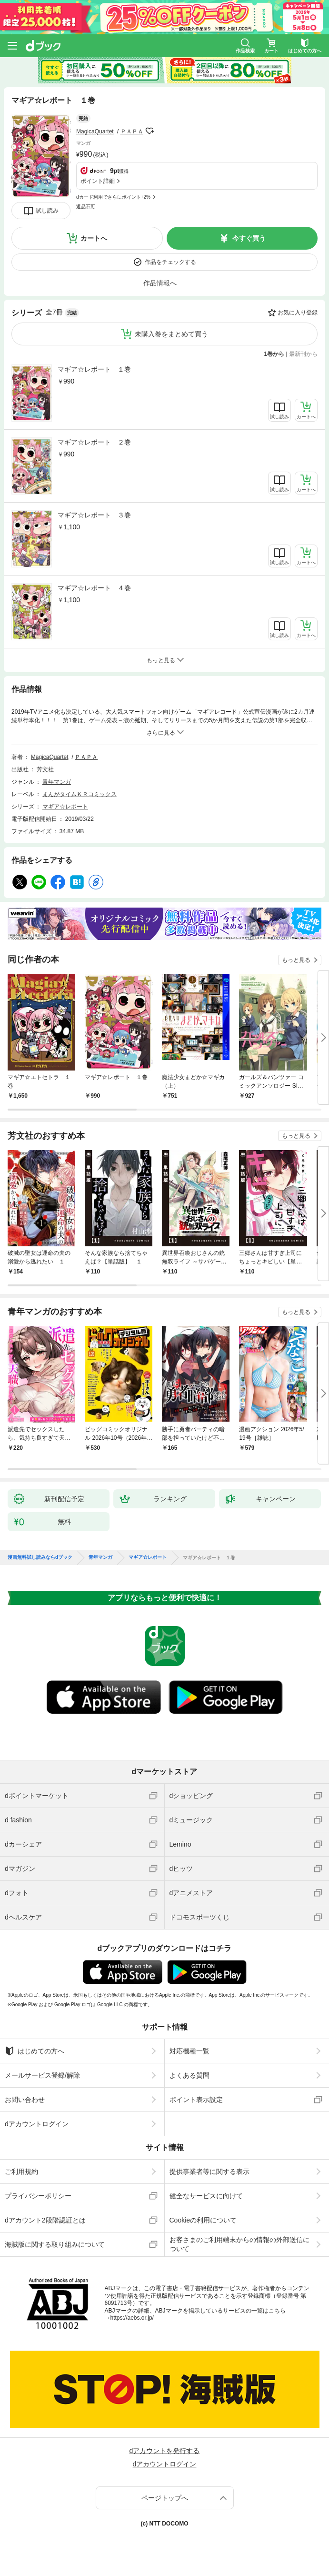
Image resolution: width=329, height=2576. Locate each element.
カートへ (93, 238)
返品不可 (85, 206)
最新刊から (303, 354)
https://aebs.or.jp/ (132, 2317)
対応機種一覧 (189, 2051)
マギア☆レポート (65, 806)
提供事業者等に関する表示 (209, 2171)
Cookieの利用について (203, 2220)
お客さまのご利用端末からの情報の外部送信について (239, 2244)
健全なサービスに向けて (206, 2196)
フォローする (150, 131)
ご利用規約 (21, 2171)
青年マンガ (56, 781)
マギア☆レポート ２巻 (94, 442)
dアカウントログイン (37, 2124)
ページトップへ (164, 2498)
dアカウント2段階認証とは (45, 2220)
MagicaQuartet (95, 131)
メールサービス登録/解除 (42, 2075)
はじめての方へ (34, 2051)
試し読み (47, 210)
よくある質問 (189, 2075)
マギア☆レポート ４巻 (94, 588)
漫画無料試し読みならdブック (40, 1557)
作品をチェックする (170, 262)
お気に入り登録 (298, 312)
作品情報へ (160, 283)
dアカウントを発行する (165, 2451)
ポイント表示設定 (196, 2099)
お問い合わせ (25, 2099)
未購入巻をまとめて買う (171, 334)
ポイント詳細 (97, 181)
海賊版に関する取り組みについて (55, 2244)
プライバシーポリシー (38, 2196)
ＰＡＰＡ (131, 131)
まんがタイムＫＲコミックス (79, 794)
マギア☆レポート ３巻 (94, 515)
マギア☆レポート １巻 (94, 369)
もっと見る (296, 960)
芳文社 (45, 769)
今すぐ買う (249, 238)
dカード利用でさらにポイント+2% (113, 197)
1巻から (274, 354)
